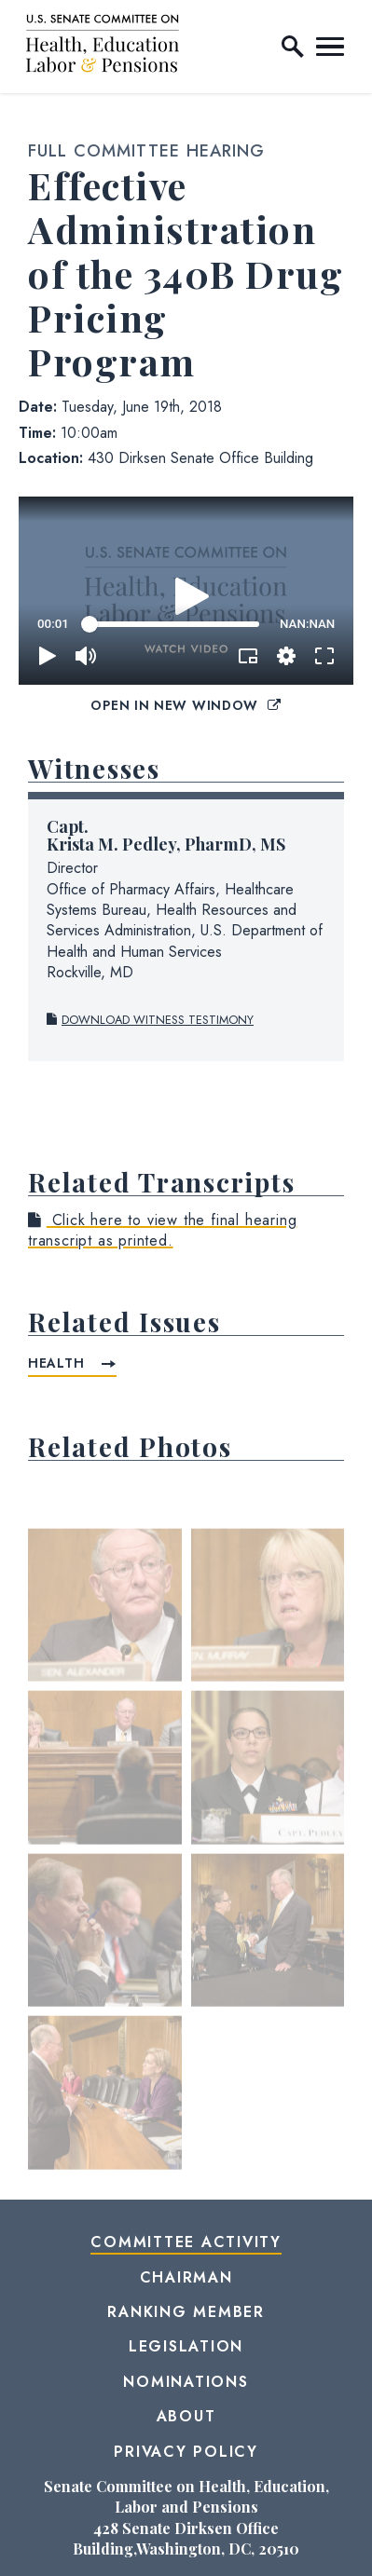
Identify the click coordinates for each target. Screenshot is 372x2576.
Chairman (186, 2277)
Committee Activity (186, 2242)
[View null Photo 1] (105, 1612)
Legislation (186, 2346)
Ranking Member (186, 2312)
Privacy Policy (186, 2451)
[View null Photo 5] (105, 1937)
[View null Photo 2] (268, 1612)
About (186, 2416)
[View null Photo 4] (268, 1774)
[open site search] (293, 46)
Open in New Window (185, 705)
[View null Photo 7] (105, 2099)
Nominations (185, 2381)
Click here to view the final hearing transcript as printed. (162, 1230)
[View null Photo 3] (105, 1774)
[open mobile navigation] (330, 47)
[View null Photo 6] (268, 1937)
